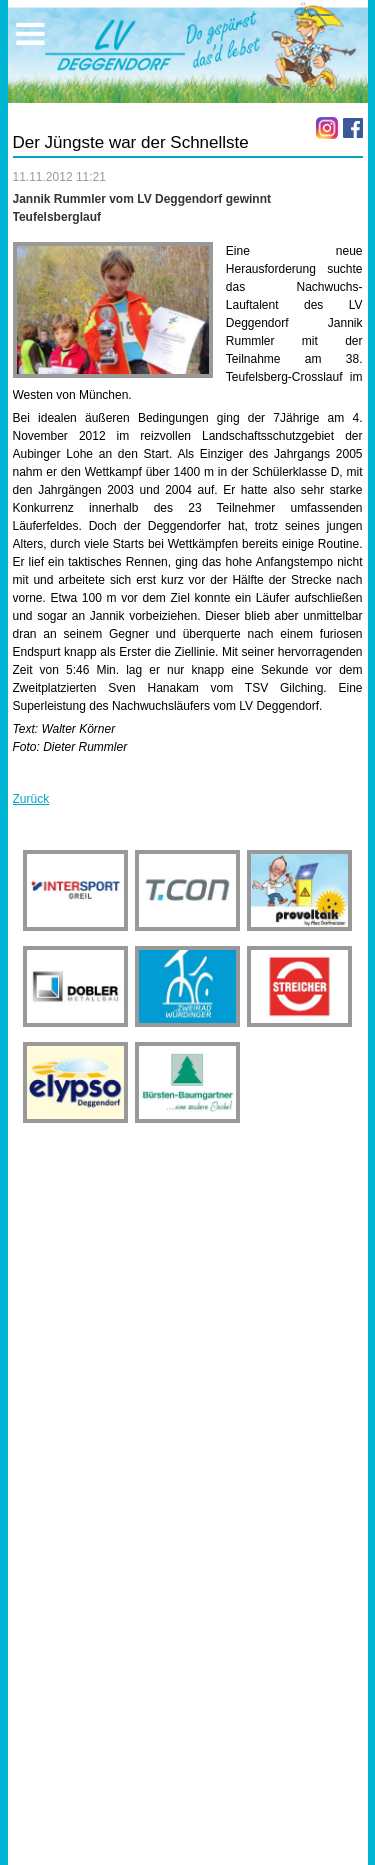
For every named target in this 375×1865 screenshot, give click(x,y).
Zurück (31, 799)
